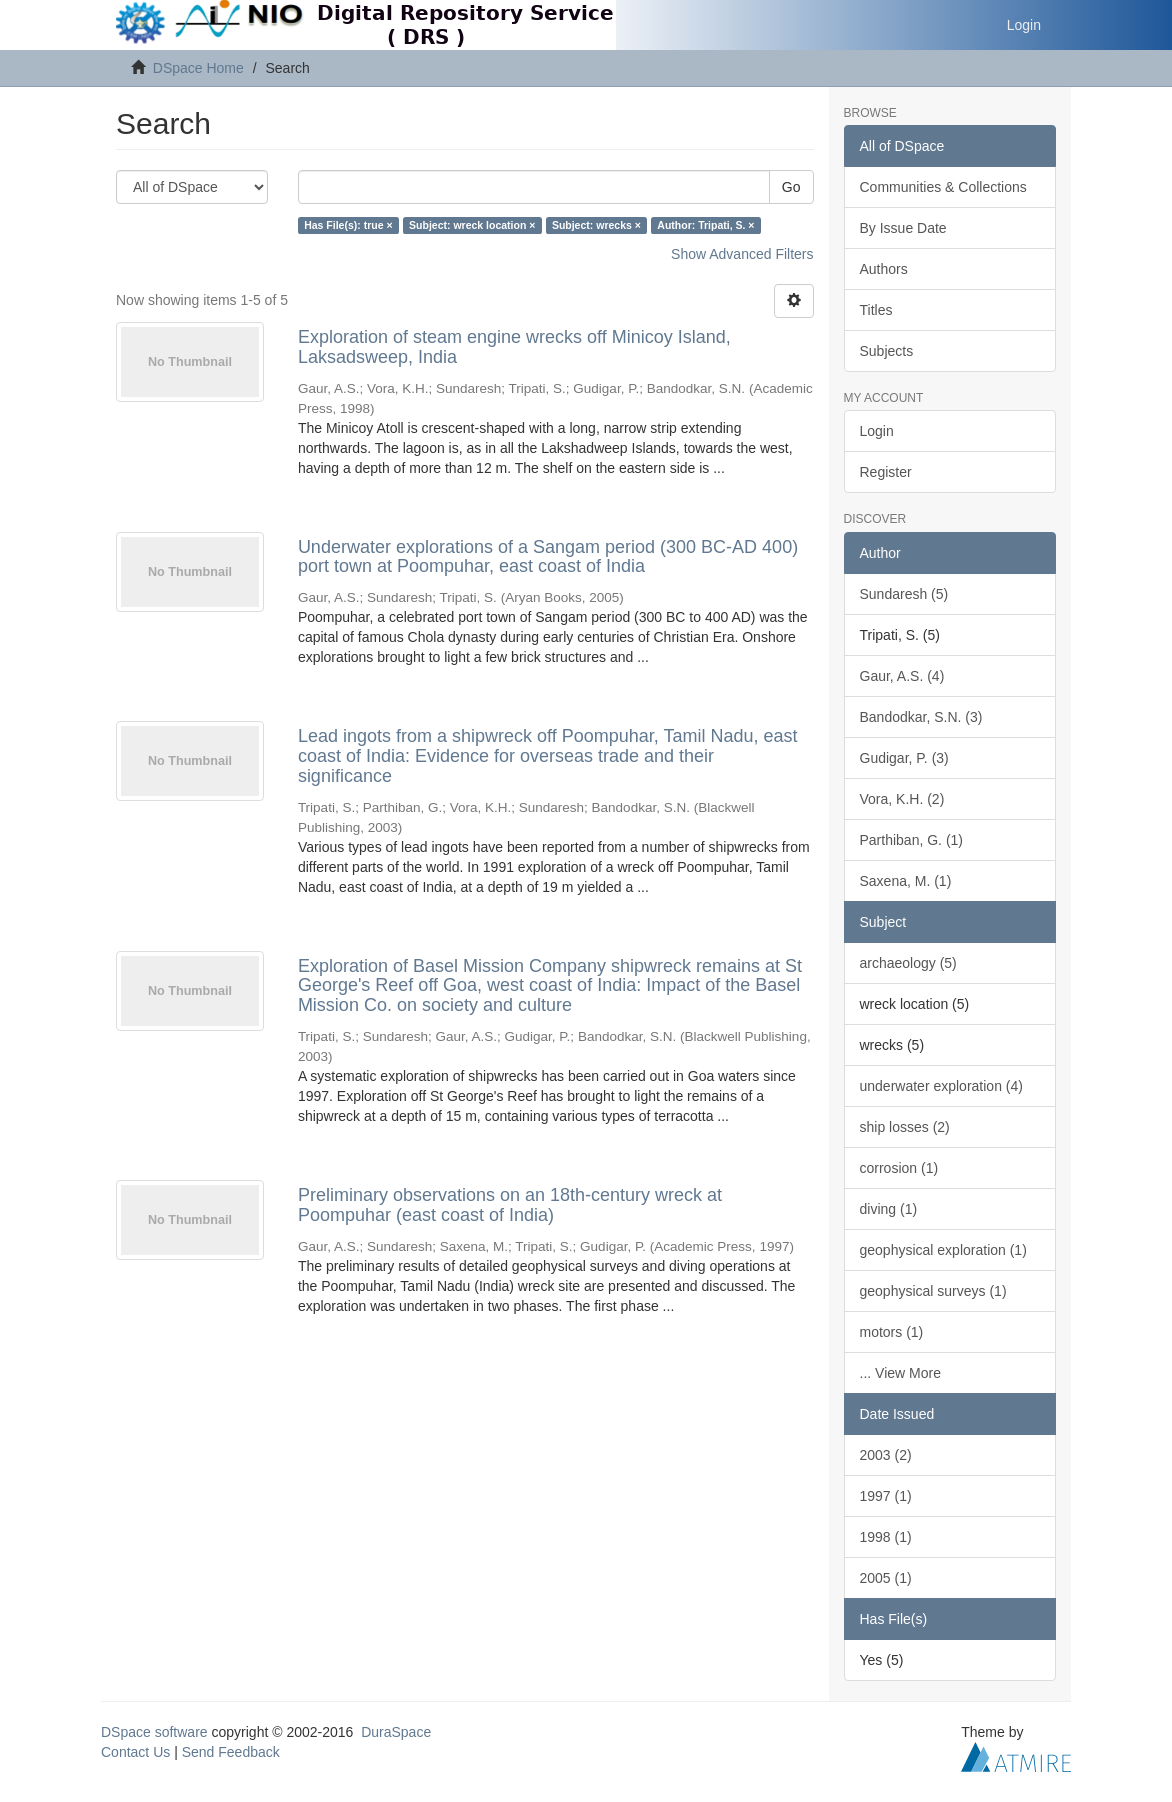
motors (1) (892, 1332)
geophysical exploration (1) (943, 1250)
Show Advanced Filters (742, 254)
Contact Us (135, 1752)
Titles (876, 310)
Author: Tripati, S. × (705, 225)
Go (791, 187)
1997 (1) (886, 1496)
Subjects (887, 351)
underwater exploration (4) (941, 1086)
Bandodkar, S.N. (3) (921, 717)
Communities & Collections (943, 187)
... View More (900, 1373)
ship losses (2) (905, 1127)
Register (886, 472)
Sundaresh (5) (904, 594)
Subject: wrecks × (596, 225)
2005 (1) (886, 1578)
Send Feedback (231, 1752)
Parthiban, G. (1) (912, 840)
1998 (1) (886, 1537)
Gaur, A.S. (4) (902, 676)
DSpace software (154, 1732)
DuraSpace (396, 1732)
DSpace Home (198, 68)
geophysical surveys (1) (933, 1291)
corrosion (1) (899, 1168)
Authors (884, 269)
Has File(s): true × (348, 225)
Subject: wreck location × (472, 225)
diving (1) (889, 1209)
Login (877, 431)
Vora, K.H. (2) (902, 799)
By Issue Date (903, 228)
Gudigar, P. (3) (904, 758)
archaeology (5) (908, 963)
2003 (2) (886, 1455)
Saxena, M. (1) (906, 881)
